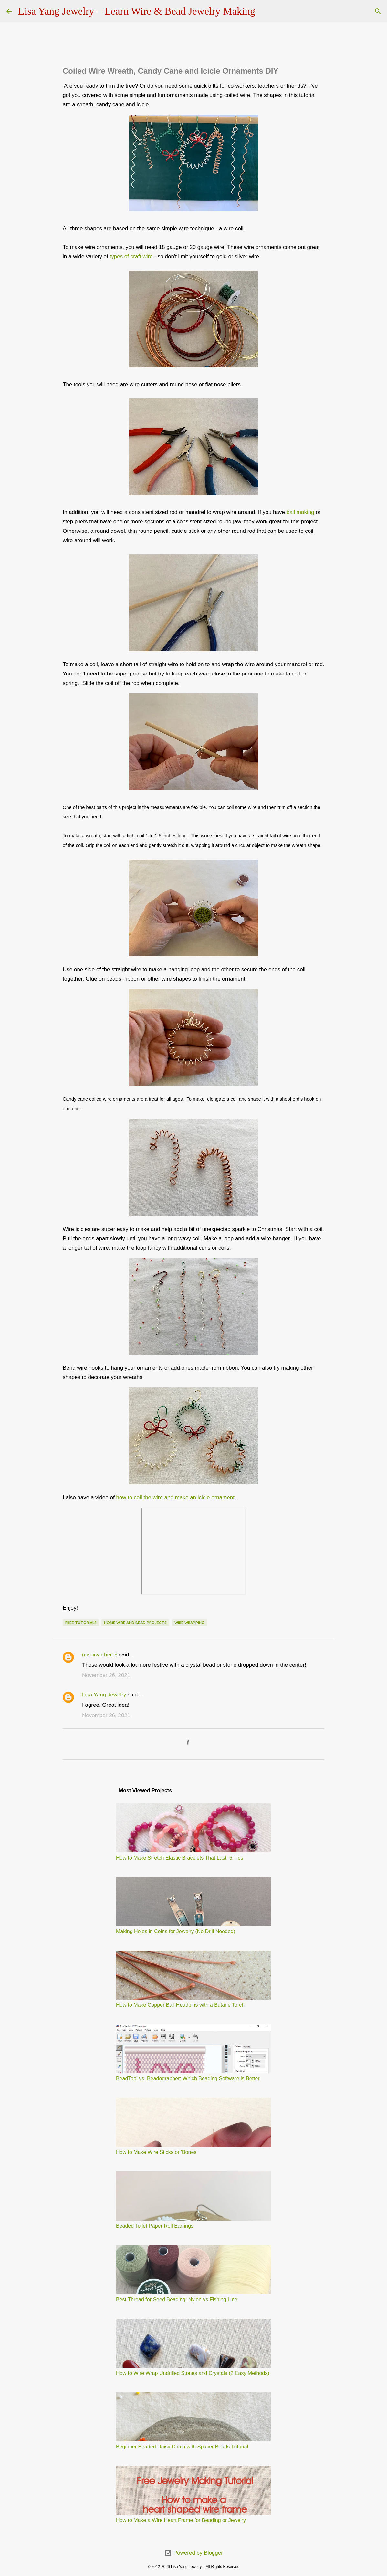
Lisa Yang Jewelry (104, 1695)
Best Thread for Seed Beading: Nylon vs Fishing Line (176, 2299)
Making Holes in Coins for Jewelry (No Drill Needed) (175, 1931)
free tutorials (81, 1623)
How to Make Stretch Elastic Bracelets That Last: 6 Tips (179, 1857)
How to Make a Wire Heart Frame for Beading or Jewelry (181, 2520)
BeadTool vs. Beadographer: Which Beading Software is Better (188, 2078)
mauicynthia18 (100, 1655)
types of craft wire (131, 256)
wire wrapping (189, 1623)
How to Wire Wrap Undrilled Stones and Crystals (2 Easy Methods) (192, 2373)
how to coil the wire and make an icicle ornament (175, 1497)
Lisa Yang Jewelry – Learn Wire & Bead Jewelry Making (136, 11)
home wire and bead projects (135, 1623)
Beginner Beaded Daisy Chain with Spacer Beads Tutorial (182, 2446)
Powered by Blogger (193, 2553)
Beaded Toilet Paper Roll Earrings (155, 2226)
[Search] (264, 11)
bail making (300, 512)
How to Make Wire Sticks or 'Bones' (156, 2152)
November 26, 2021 (106, 1675)
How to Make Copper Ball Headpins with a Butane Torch (180, 2005)
